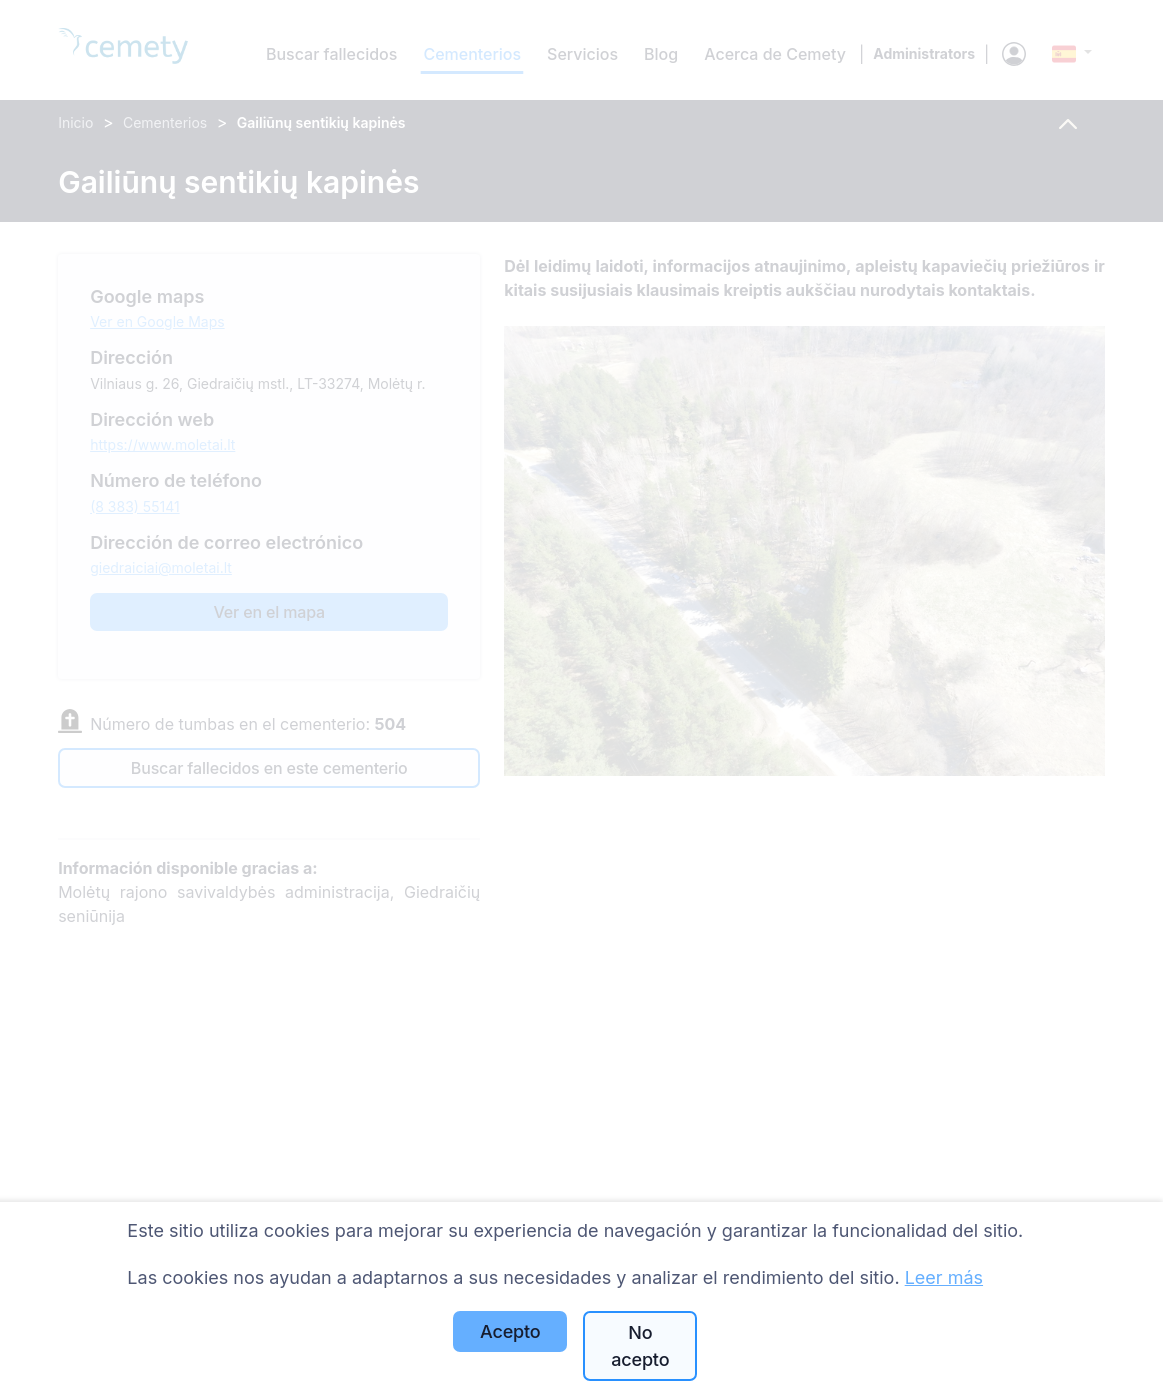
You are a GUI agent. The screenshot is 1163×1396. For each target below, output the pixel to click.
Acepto (510, 1331)
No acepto (640, 1346)
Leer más (944, 1277)
